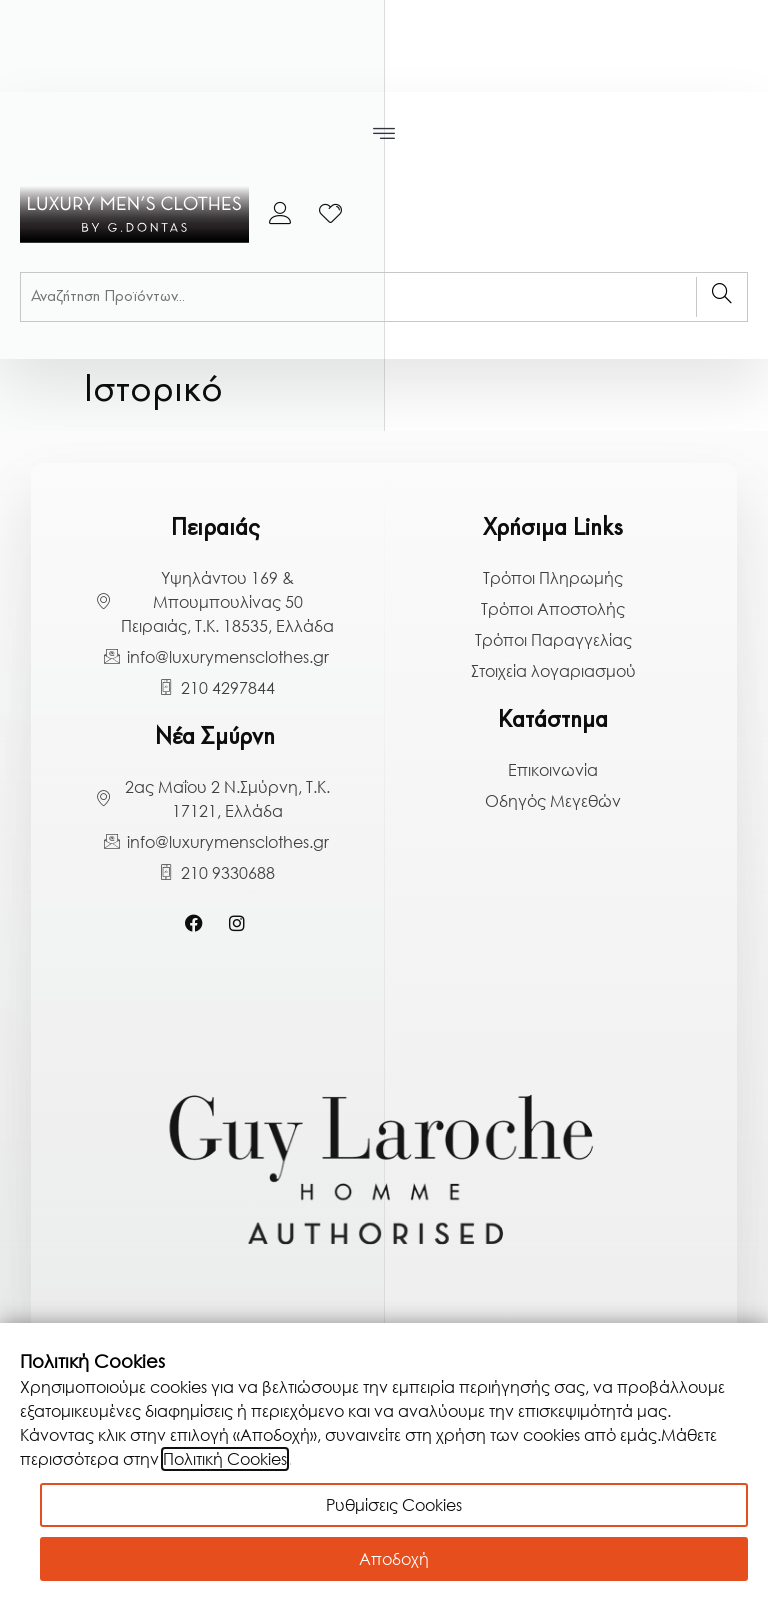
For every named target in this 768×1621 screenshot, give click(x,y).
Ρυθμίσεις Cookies (394, 1505)
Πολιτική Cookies (225, 1459)
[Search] (721, 297)
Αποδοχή (394, 1559)
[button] (384, 134)
